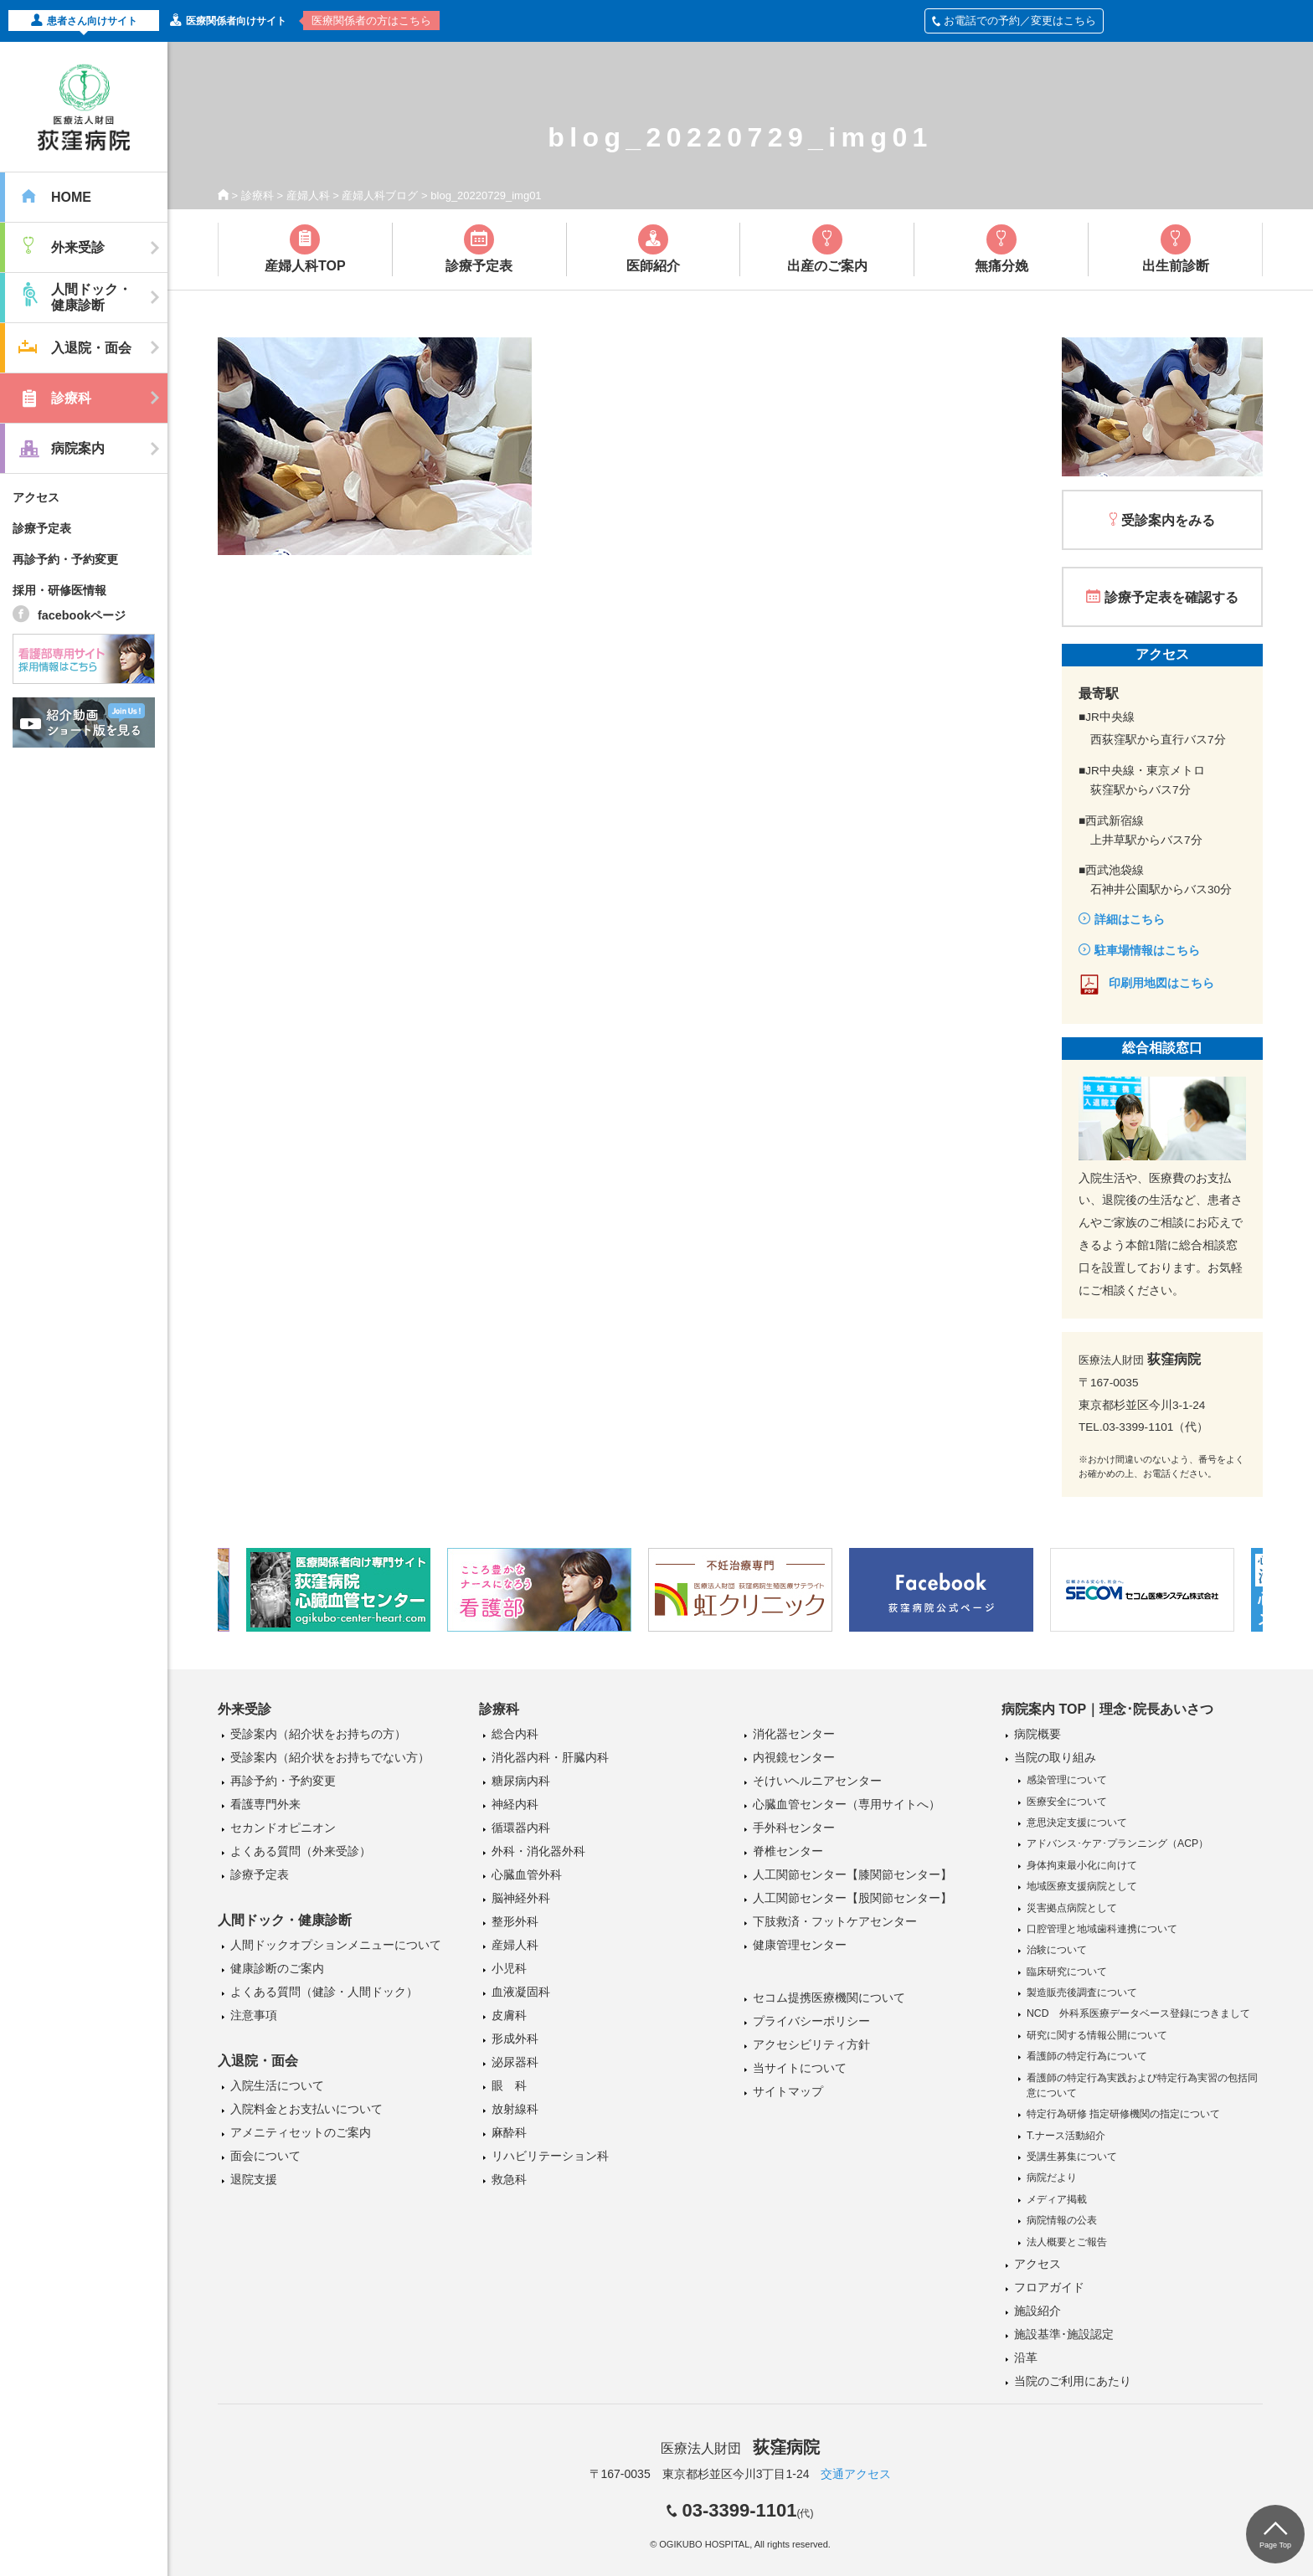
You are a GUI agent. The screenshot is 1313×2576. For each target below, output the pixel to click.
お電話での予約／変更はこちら (1014, 20)
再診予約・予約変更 (65, 559)
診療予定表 (42, 528)
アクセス (36, 497)
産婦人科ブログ (380, 195)
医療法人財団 (740, 2448)
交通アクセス (856, 2474)
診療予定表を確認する (1171, 597)
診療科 (257, 195)
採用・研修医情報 (59, 590)
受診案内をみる (1168, 520)
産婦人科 (308, 195)
